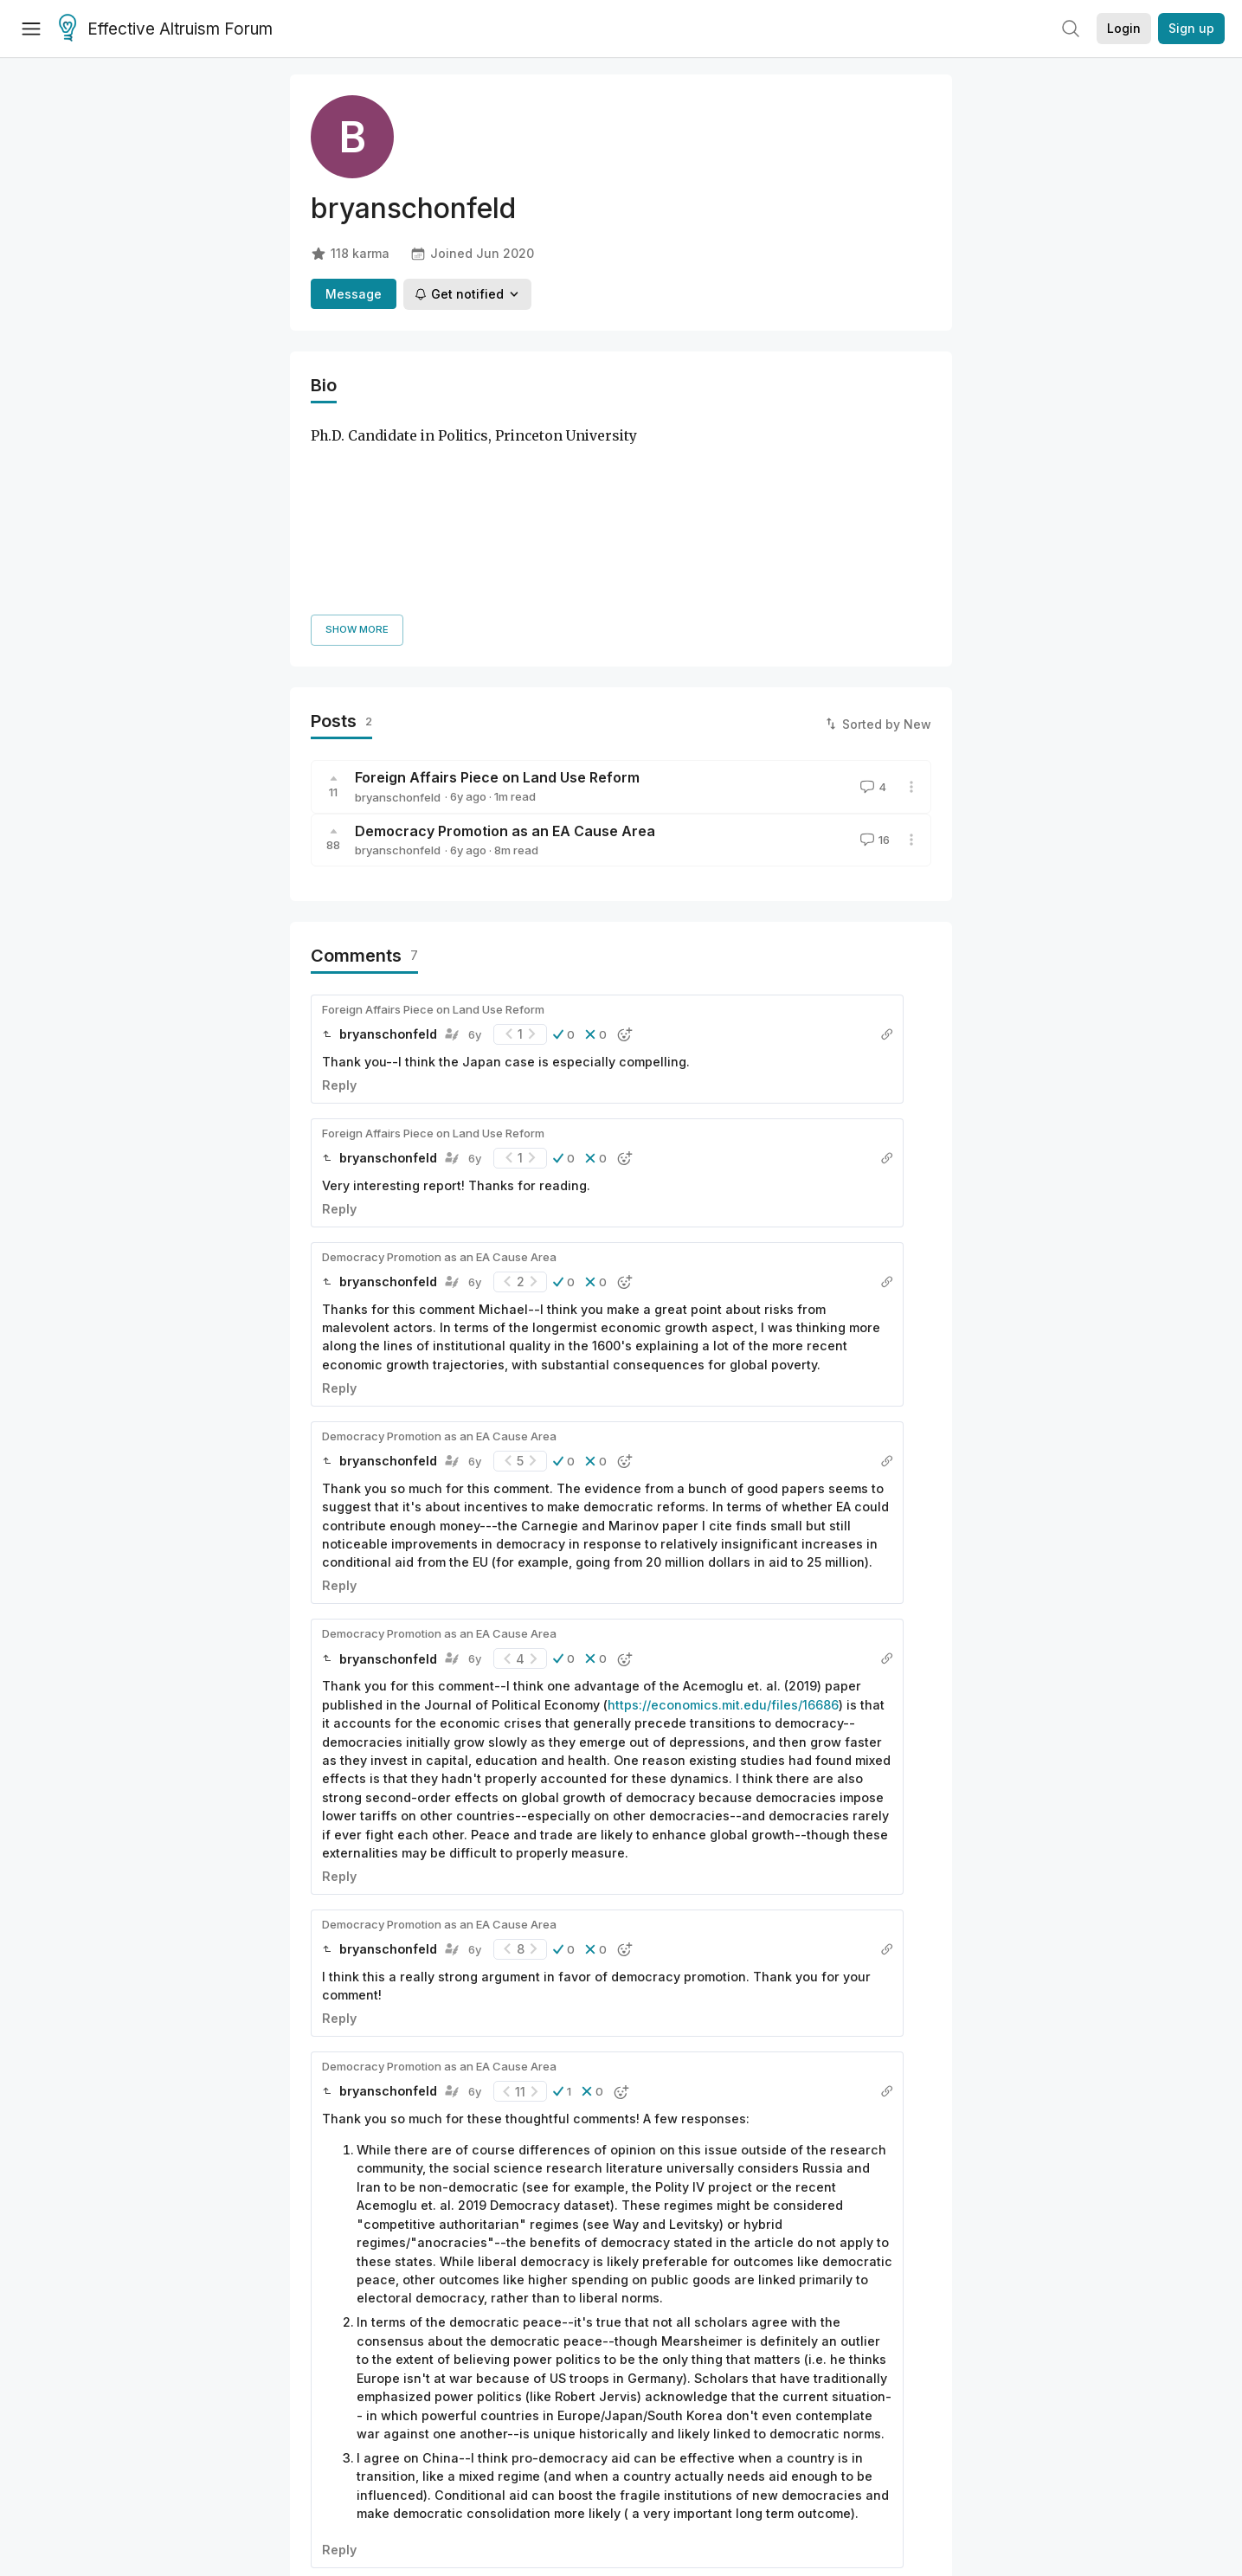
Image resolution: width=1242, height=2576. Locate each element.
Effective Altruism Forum (166, 29)
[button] (564, 836)
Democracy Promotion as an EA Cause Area (505, 632)
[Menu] (31, 28)
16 (873, 642)
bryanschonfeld (398, 599)
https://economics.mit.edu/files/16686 (723, 1506)
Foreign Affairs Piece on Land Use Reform (497, 579)
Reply (339, 886)
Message (353, 294)
